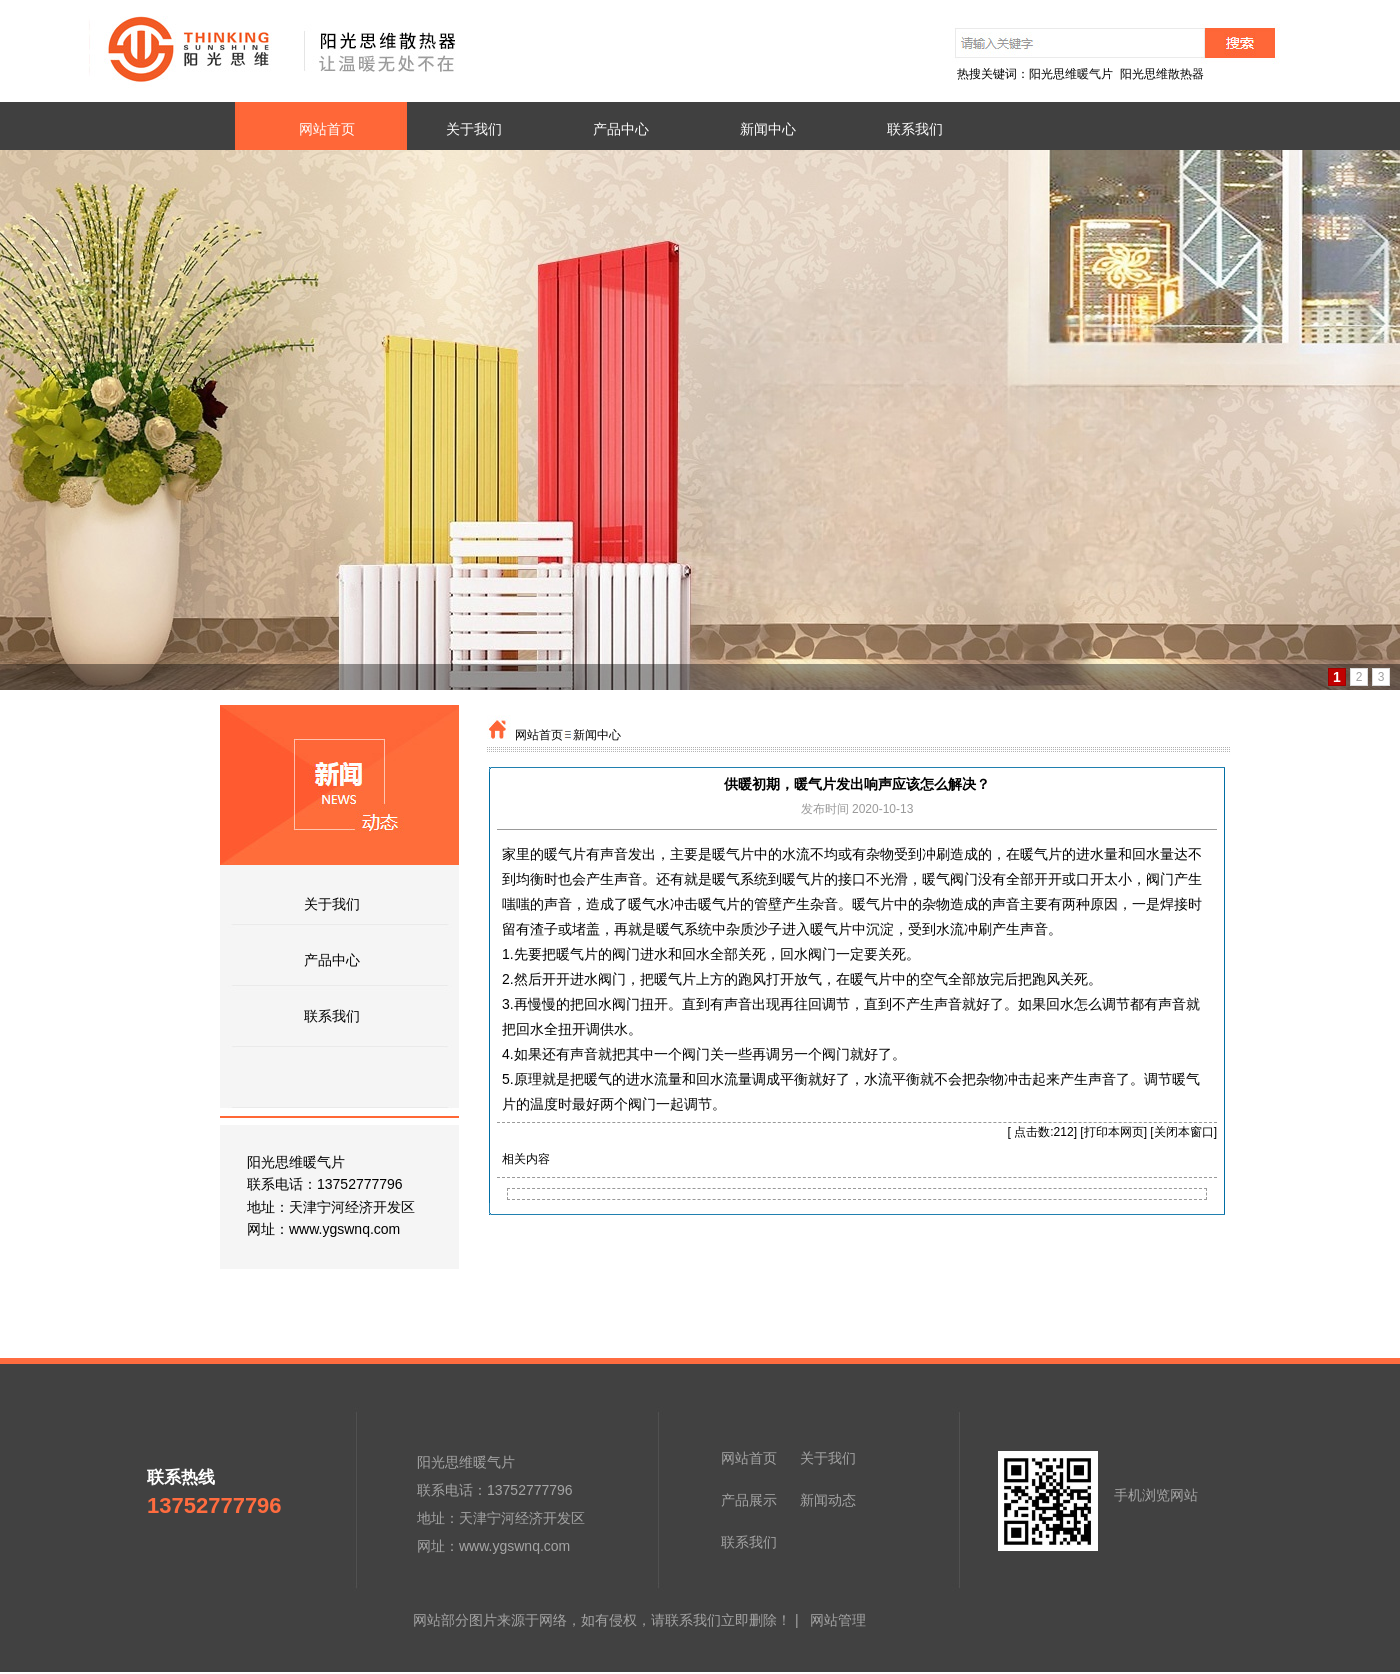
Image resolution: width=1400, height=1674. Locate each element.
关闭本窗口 (1184, 1132)
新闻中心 (597, 735)
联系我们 (332, 1016)
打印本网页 (1114, 1132)
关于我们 (332, 904)
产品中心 (332, 960)
